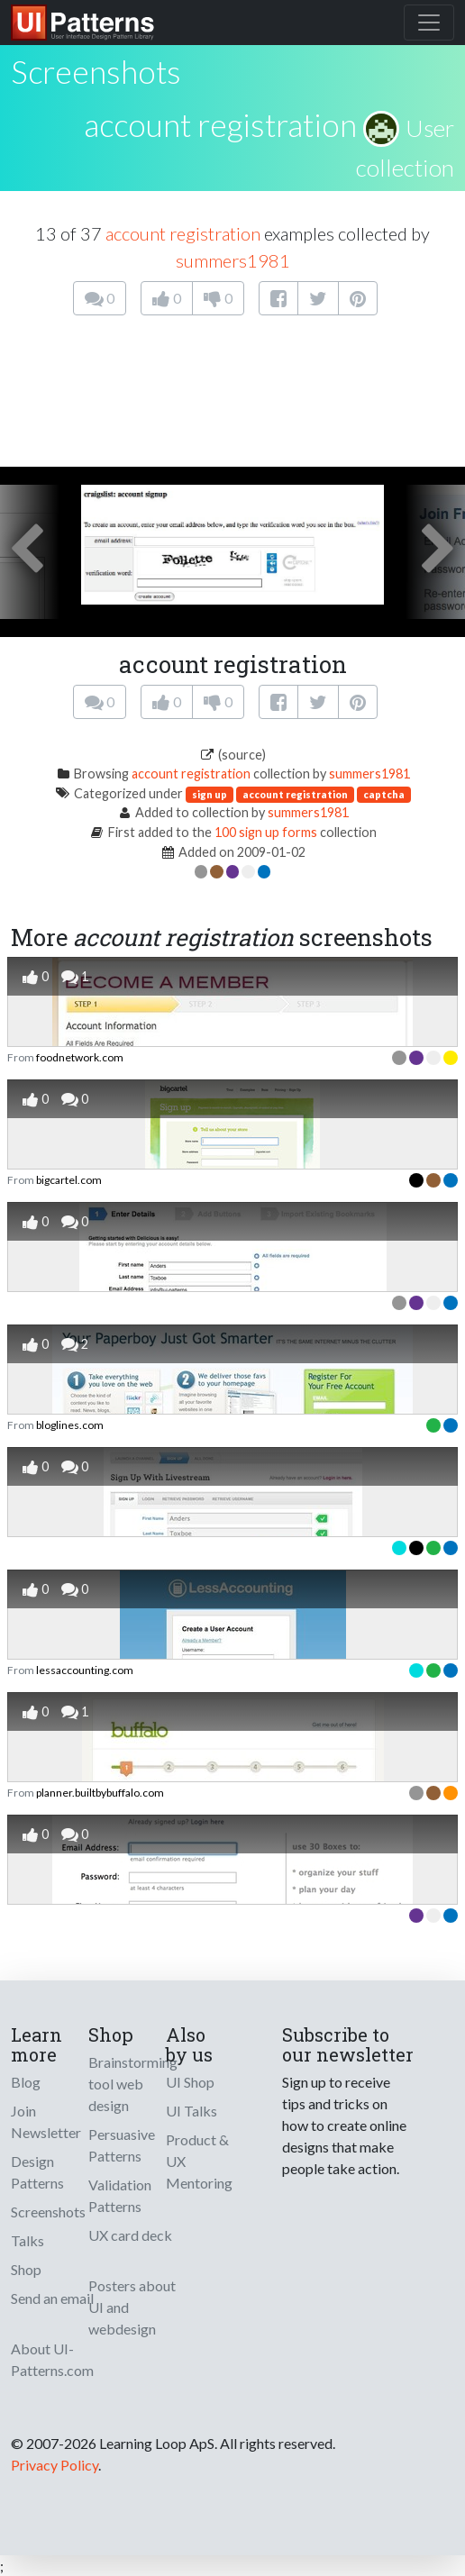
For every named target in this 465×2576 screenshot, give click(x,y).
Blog (26, 2081)
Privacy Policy (54, 2464)
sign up (209, 794)
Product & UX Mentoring (199, 2161)
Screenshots (48, 2211)
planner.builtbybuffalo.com (100, 1792)
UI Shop (190, 2081)
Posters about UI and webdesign (132, 2307)
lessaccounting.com (84, 1670)
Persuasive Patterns (121, 2144)
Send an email (52, 2298)
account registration (220, 124)
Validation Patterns (119, 2195)
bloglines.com (70, 1425)
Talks (27, 2240)
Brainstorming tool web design (133, 2083)
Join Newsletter (46, 2121)
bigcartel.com (69, 1180)
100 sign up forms (265, 832)
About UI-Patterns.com (52, 2359)
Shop (26, 2269)
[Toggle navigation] (429, 23)
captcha (384, 794)
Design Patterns (37, 2172)
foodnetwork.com (79, 1057)
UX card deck (130, 2235)
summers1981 (233, 260)
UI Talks (191, 2110)
